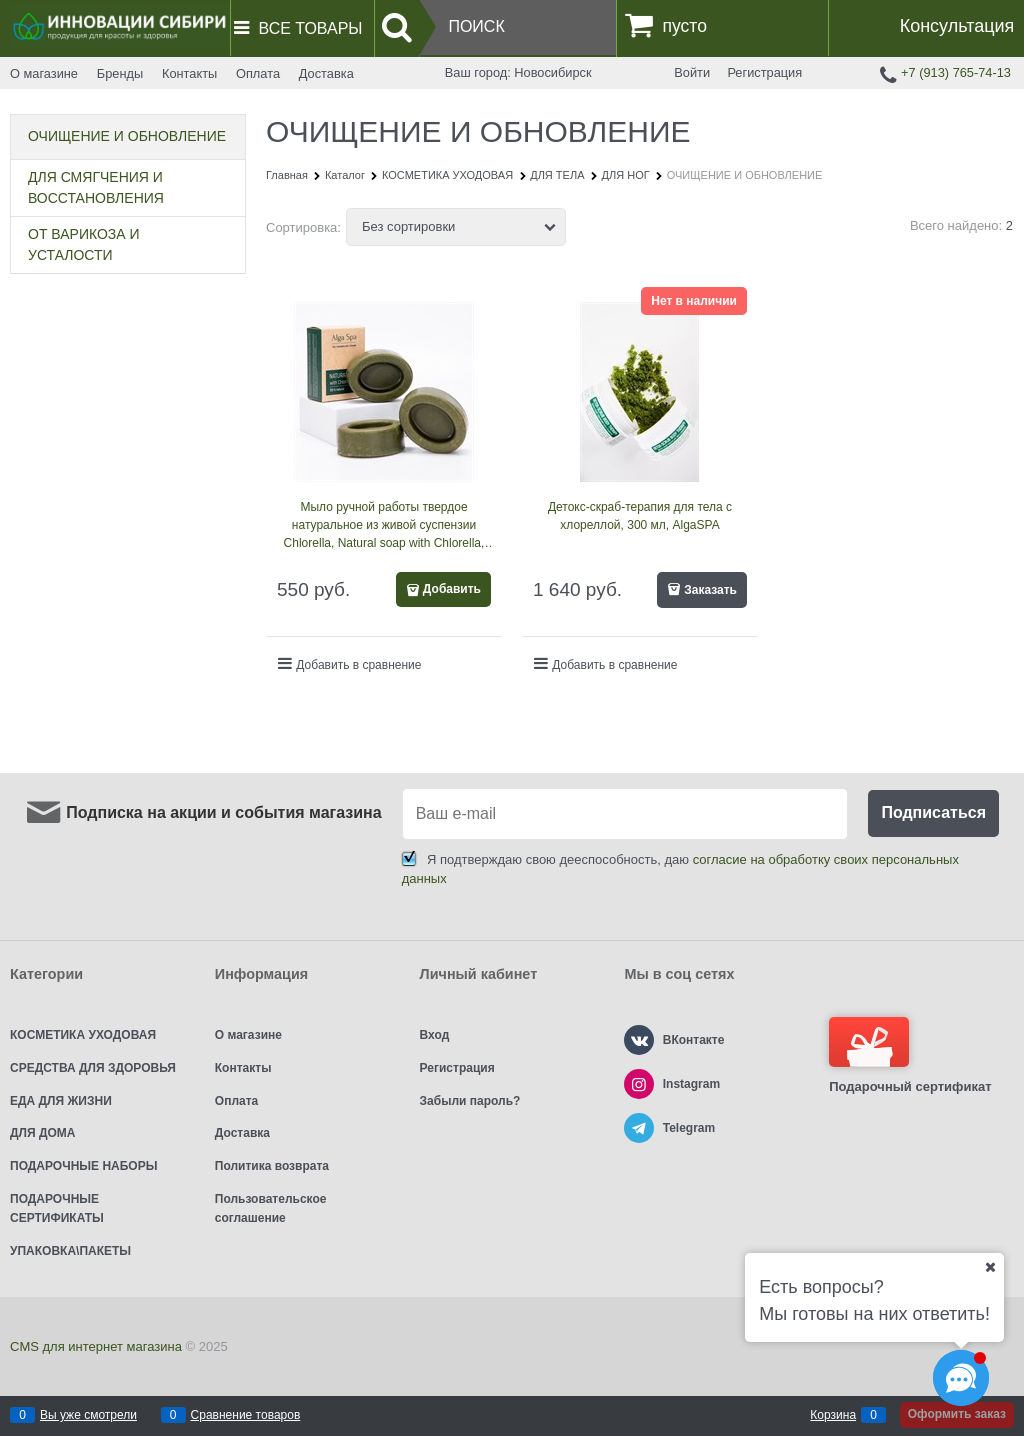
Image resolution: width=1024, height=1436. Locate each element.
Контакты (189, 73)
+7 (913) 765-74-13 (956, 72)
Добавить (452, 589)
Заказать (710, 590)
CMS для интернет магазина (96, 1346)
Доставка (326, 73)
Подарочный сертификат (910, 1055)
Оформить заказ (957, 1414)
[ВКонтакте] (639, 1040)
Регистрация (764, 72)
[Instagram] (639, 1084)
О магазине (44, 73)
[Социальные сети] (961, 1378)
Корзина (833, 1415)
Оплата (258, 73)
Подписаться (933, 812)
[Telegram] (639, 1128)
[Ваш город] (990, 1267)
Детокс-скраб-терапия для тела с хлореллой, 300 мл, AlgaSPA (640, 516)
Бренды (120, 73)
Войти (692, 72)
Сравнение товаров (246, 1415)
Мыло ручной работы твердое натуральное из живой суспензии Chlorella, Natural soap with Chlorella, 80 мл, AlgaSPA (384, 526)
